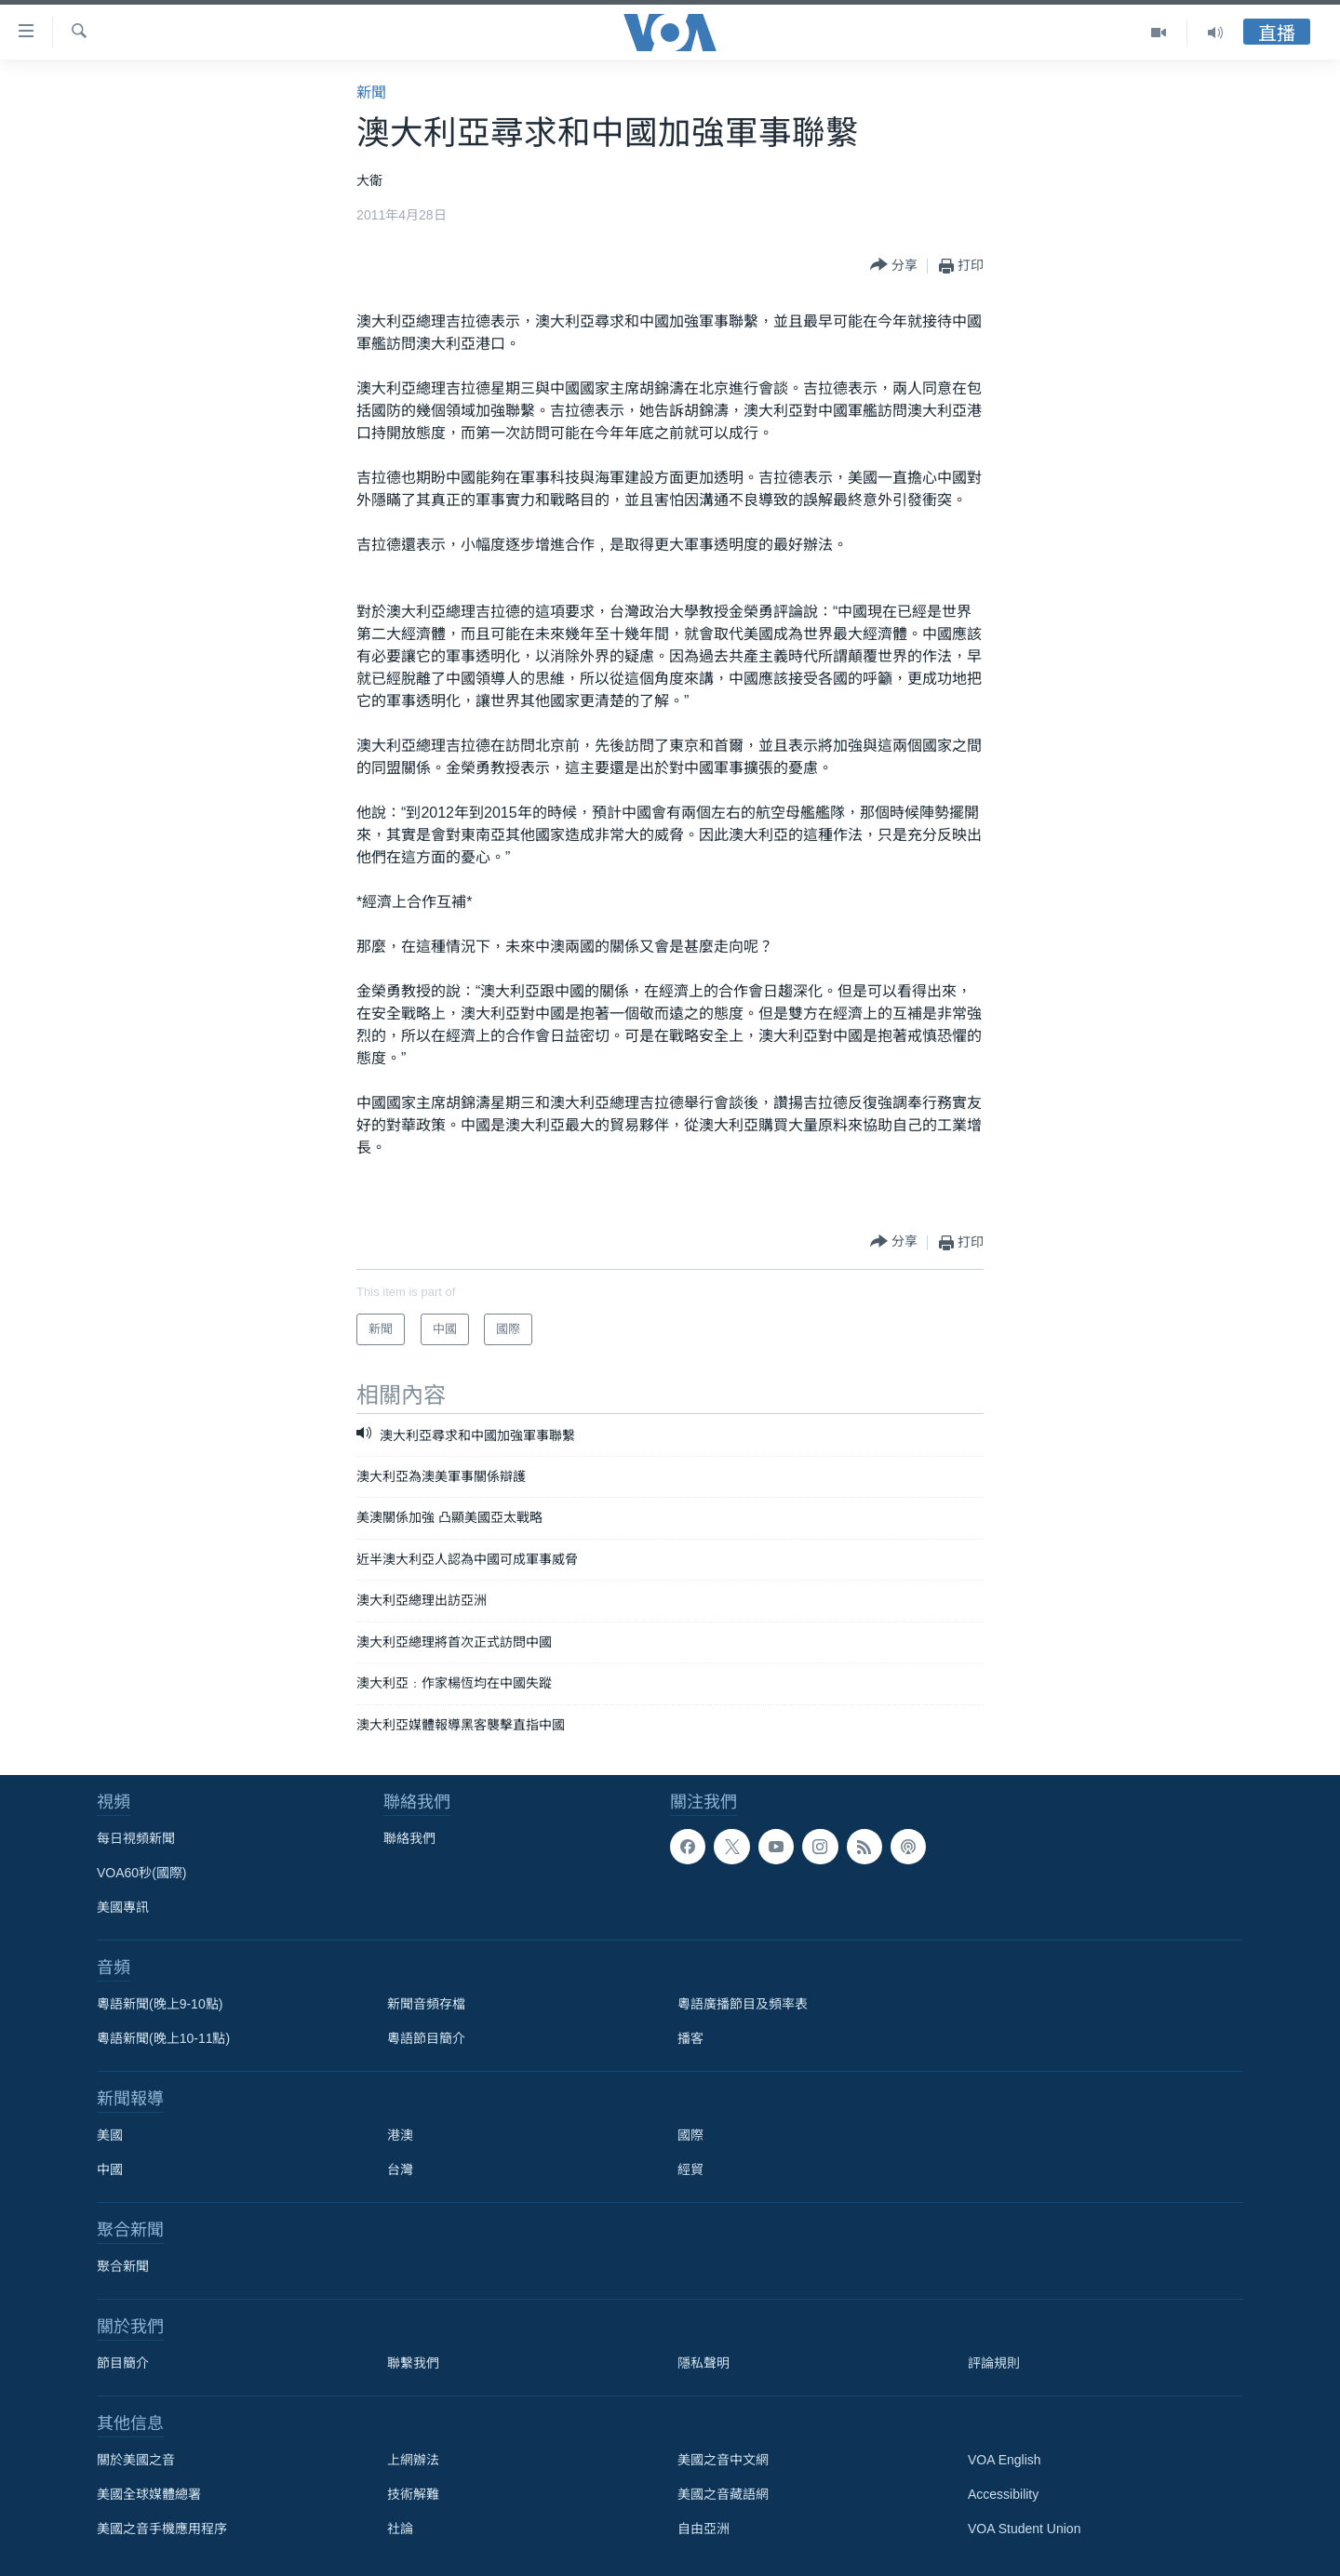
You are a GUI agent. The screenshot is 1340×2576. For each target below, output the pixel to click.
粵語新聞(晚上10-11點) (163, 2038)
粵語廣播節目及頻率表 (742, 2003)
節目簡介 (123, 2363)
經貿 (690, 2169)
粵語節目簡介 (426, 2038)
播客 (690, 2038)
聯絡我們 (409, 1838)
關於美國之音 (136, 2459)
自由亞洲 (703, 2528)
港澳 (400, 2135)
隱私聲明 (703, 2363)
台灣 (400, 2169)
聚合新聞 (123, 2266)
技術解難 (413, 2494)
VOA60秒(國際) (141, 1872)
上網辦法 (413, 2459)
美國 (110, 2135)
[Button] (894, 265)
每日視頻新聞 (136, 1838)
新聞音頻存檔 (426, 2003)
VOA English (1004, 2459)
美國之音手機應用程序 (162, 2528)
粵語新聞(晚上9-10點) (159, 2003)
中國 (110, 2169)
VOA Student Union (1024, 2528)
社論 (400, 2528)
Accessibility (1003, 2494)
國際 (690, 2135)
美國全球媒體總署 (149, 2494)
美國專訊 (123, 1907)
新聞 (371, 92)
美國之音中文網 (723, 2459)
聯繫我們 (413, 2363)
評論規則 (994, 2363)
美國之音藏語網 (723, 2494)
